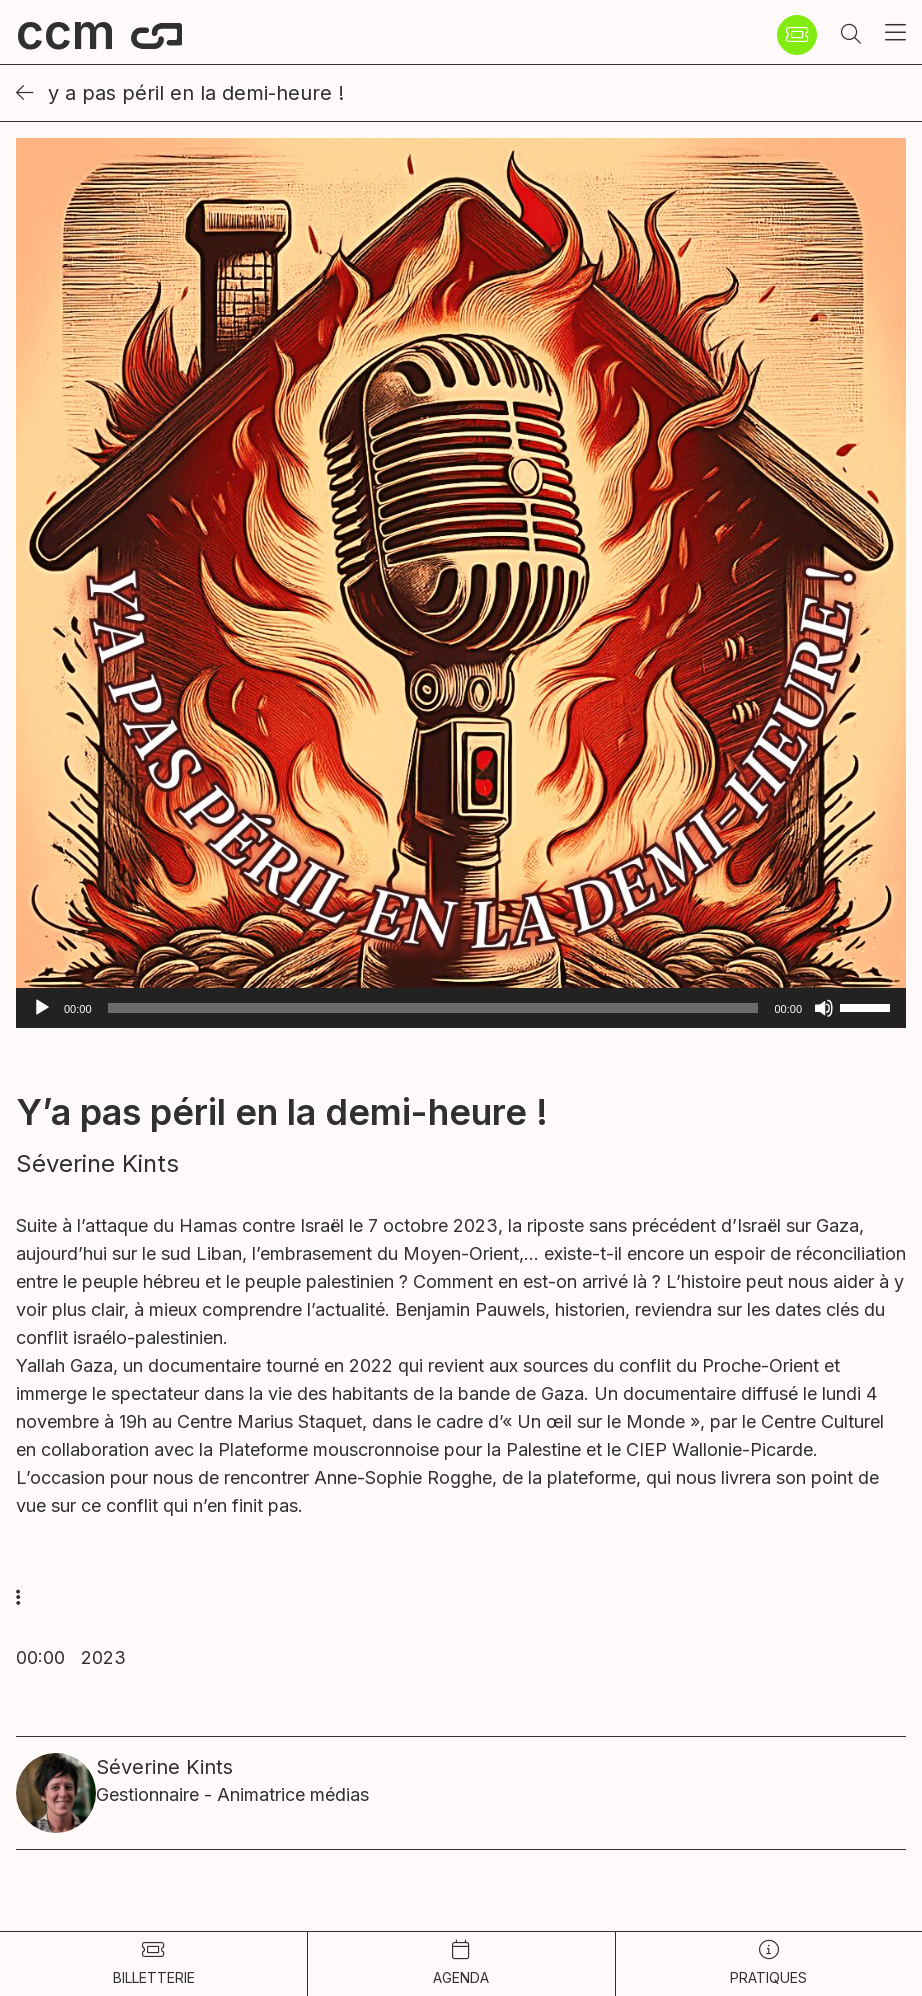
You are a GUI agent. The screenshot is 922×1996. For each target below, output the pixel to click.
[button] (851, 35)
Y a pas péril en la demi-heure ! (180, 93)
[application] (461, 1008)
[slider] (433, 1008)
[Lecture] (42, 1008)
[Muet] (824, 1008)
